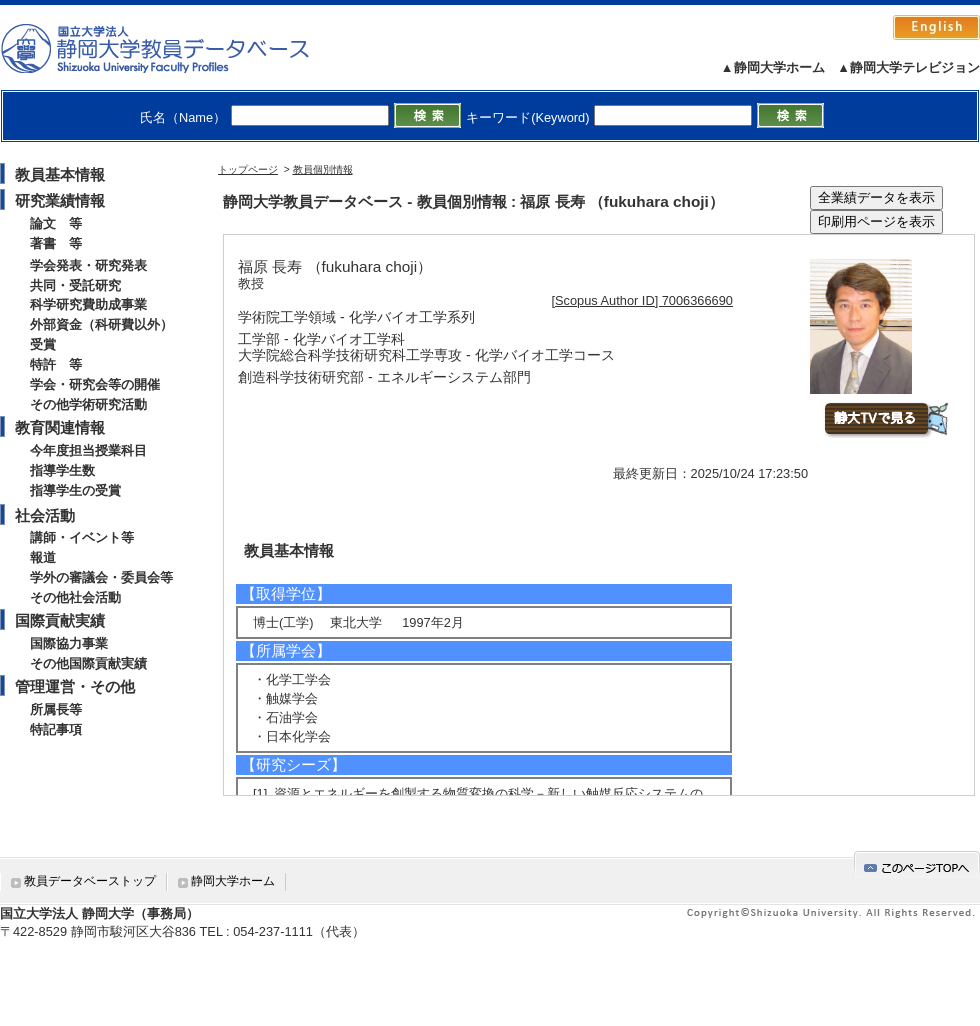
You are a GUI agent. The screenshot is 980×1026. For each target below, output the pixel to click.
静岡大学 (175, 48)
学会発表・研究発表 (88, 265)
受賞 (43, 344)
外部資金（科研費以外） (101, 324)
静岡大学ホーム (233, 881)
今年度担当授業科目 (88, 450)
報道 (43, 557)
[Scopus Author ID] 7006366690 (642, 300)
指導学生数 (62, 470)
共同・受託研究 (75, 285)
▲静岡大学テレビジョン (908, 67)
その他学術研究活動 (88, 404)
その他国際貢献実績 (88, 663)
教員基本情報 (60, 174)
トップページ (248, 169)
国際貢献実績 (60, 620)
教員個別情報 (323, 169)
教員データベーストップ (90, 881)
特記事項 (56, 729)
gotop (917, 864)
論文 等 (56, 223)
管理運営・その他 (75, 686)
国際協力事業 (69, 643)
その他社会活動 (75, 597)
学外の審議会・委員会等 (101, 577)
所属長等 (56, 709)
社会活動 (45, 515)
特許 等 (56, 364)
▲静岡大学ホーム (773, 67)
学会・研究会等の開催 (95, 384)
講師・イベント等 (82, 537)
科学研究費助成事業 (88, 304)
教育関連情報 (60, 427)
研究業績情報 (60, 200)
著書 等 (56, 243)
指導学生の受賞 (75, 490)
